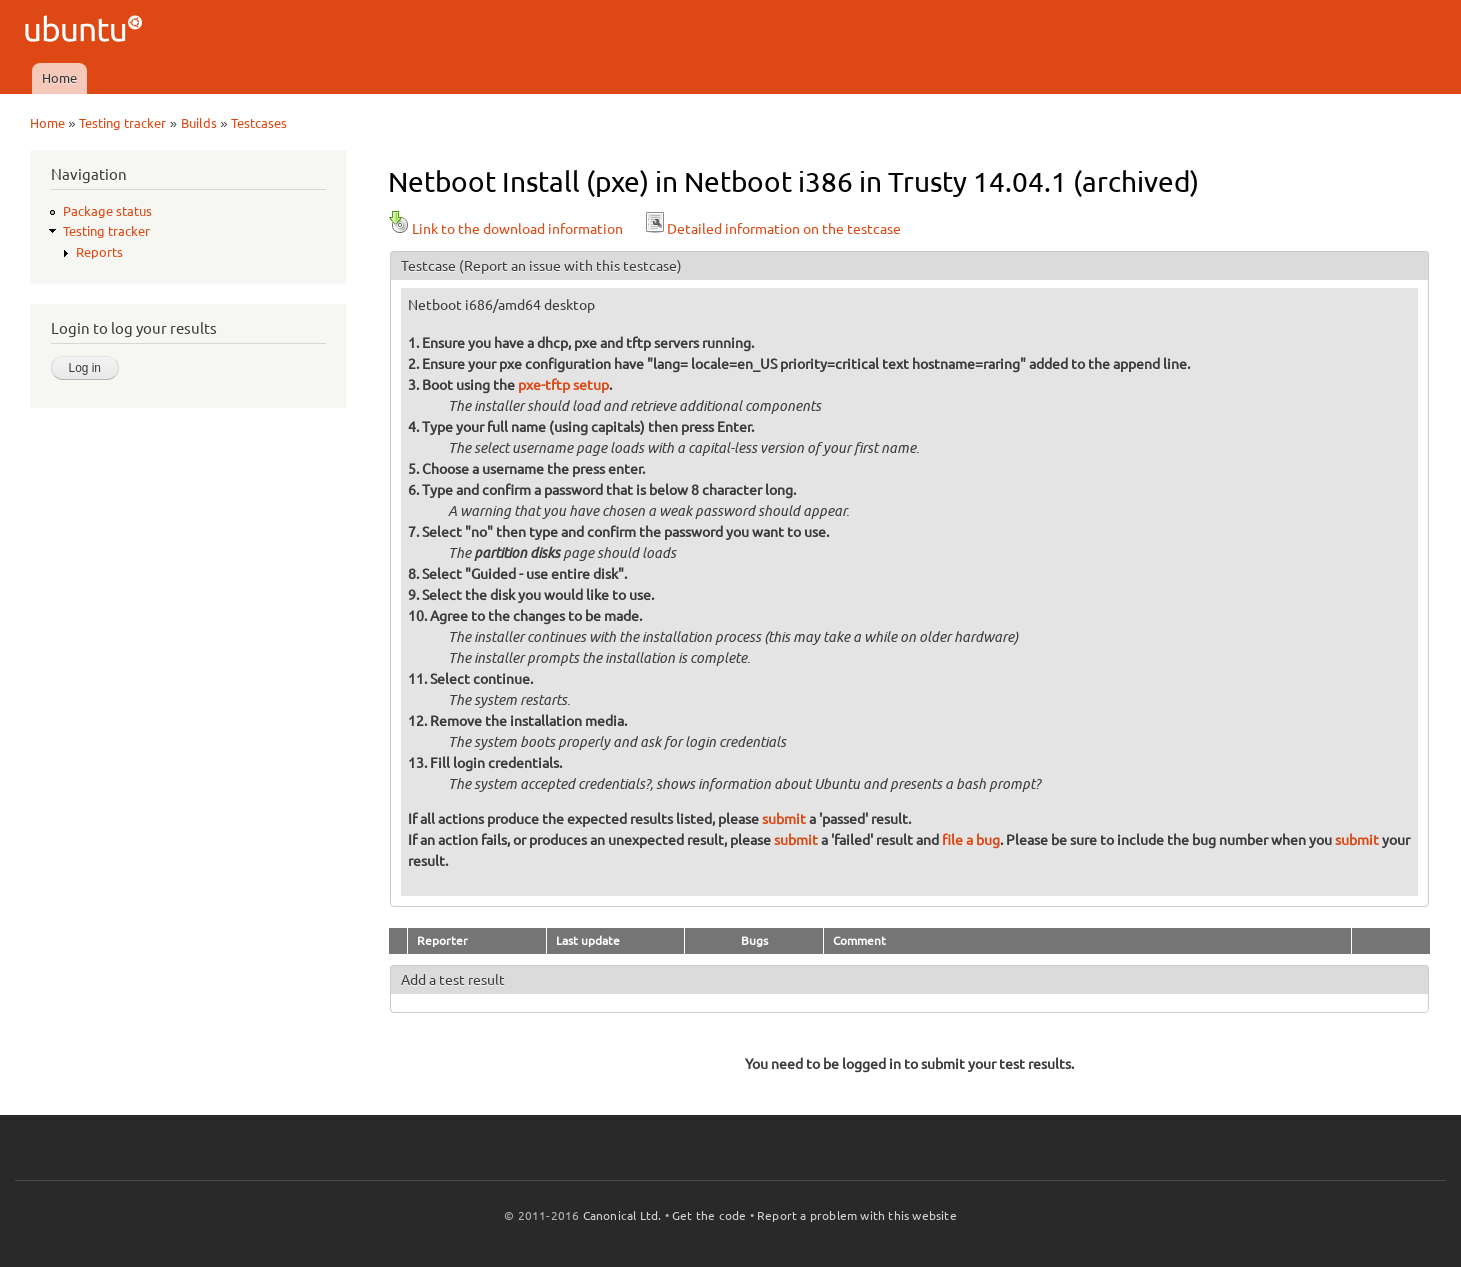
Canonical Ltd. (622, 1215)
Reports (99, 252)
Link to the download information (505, 229)
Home (59, 78)
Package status (107, 211)
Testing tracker (122, 123)
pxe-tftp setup (563, 385)
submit (784, 819)
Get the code (709, 1215)
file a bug (971, 840)
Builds (199, 123)
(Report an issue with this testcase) (570, 266)
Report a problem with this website (857, 1215)
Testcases (259, 123)
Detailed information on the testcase (772, 229)
